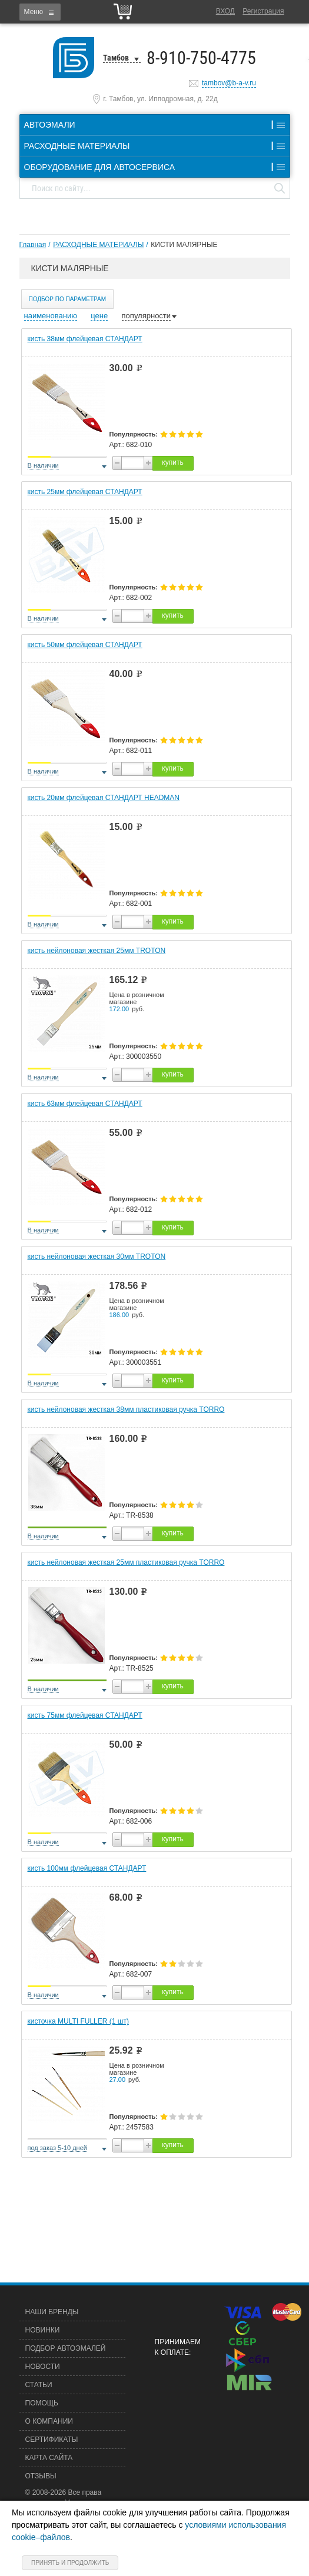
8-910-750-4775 (201, 58)
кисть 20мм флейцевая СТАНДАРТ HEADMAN (104, 798)
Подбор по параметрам (68, 299)
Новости (42, 2366)
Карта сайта (49, 2458)
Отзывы (41, 2476)
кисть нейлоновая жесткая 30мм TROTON (97, 1256)
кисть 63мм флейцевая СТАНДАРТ (85, 1103)
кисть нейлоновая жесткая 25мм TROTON (97, 951)
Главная (32, 245)
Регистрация (263, 11)
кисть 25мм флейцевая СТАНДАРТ (85, 492)
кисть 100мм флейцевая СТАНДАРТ (87, 1868)
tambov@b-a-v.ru (229, 83)
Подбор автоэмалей (65, 2348)
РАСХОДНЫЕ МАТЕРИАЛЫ (98, 245)
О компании (49, 2421)
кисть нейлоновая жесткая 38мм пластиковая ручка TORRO (126, 1409)
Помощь (41, 2403)
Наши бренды (52, 2312)
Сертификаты (51, 2439)
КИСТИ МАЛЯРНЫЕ (184, 245)
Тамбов (116, 57)
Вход (225, 11)
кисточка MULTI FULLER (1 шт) (78, 2021)
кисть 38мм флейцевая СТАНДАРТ (85, 339)
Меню (33, 12)
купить (172, 462)
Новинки (42, 2330)
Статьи (38, 2385)
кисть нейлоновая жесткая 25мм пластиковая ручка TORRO (126, 1562)
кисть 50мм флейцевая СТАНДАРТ (85, 645)
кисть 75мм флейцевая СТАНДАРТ (85, 1715)
